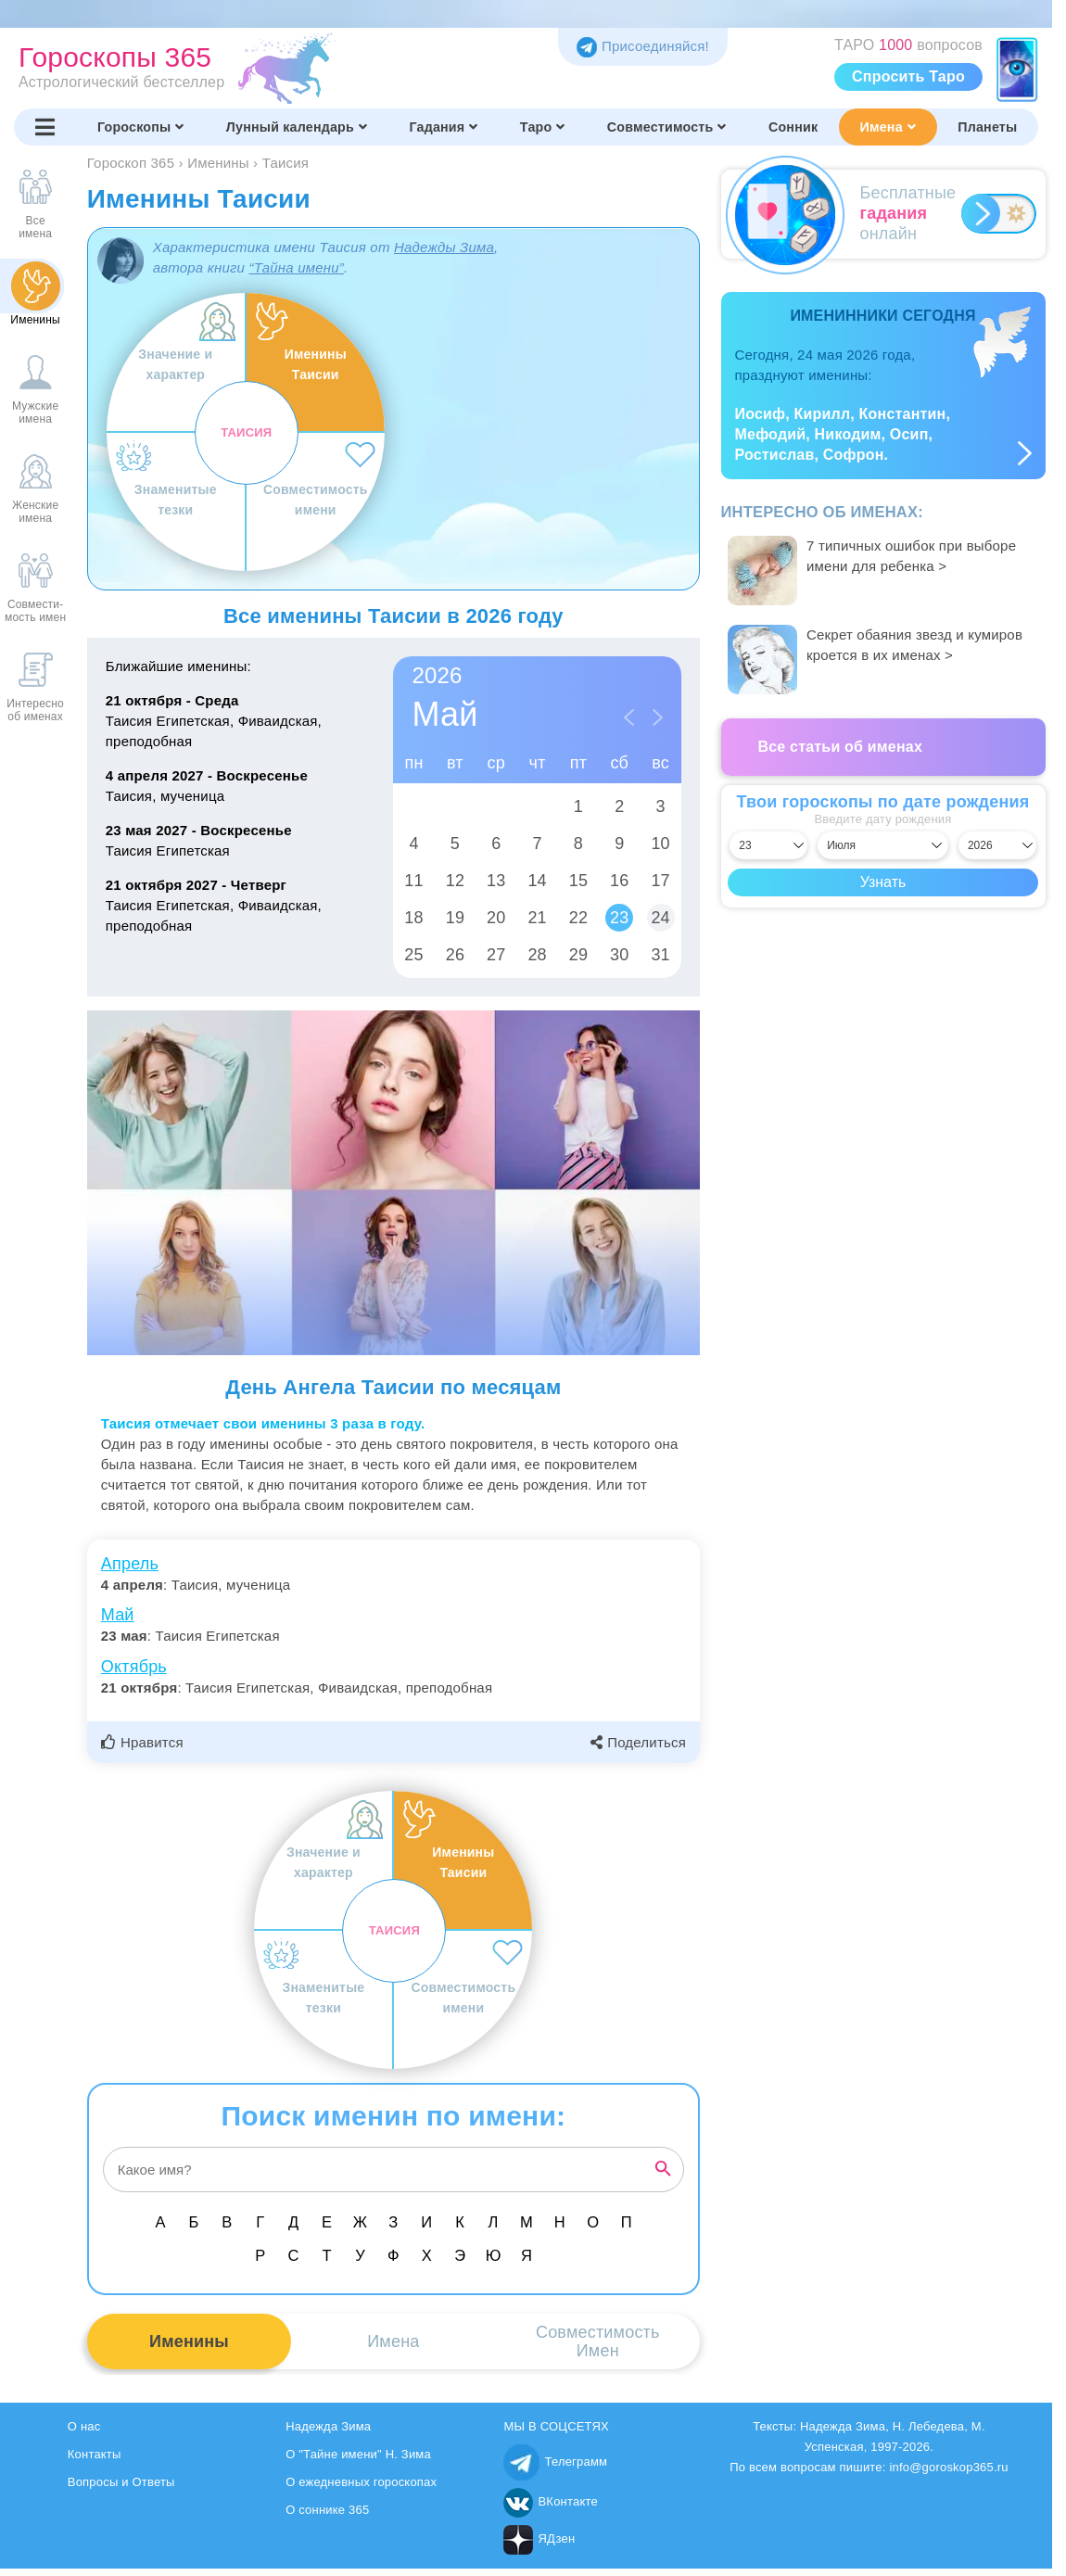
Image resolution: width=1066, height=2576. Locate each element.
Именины (189, 2341)
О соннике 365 (327, 2510)
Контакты (94, 2454)
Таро (542, 127)
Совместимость (667, 127)
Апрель (130, 1563)
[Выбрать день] (768, 845)
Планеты (987, 127)
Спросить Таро (908, 76)
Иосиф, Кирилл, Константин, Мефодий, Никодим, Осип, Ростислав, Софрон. (843, 434)
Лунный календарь (296, 127)
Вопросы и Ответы (121, 2482)
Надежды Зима (444, 247)
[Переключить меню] (45, 127)
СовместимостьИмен (598, 2341)
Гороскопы (140, 127)
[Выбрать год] (997, 845)
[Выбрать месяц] (883, 845)
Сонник (793, 127)
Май (117, 1614)
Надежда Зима (328, 2426)
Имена (888, 127)
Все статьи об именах (840, 747)
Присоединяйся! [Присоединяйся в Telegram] (643, 46)
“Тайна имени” (295, 267)
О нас (84, 2426)
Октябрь (134, 1666)
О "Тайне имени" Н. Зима (358, 2454)
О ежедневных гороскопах (361, 2482)
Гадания (443, 127)
